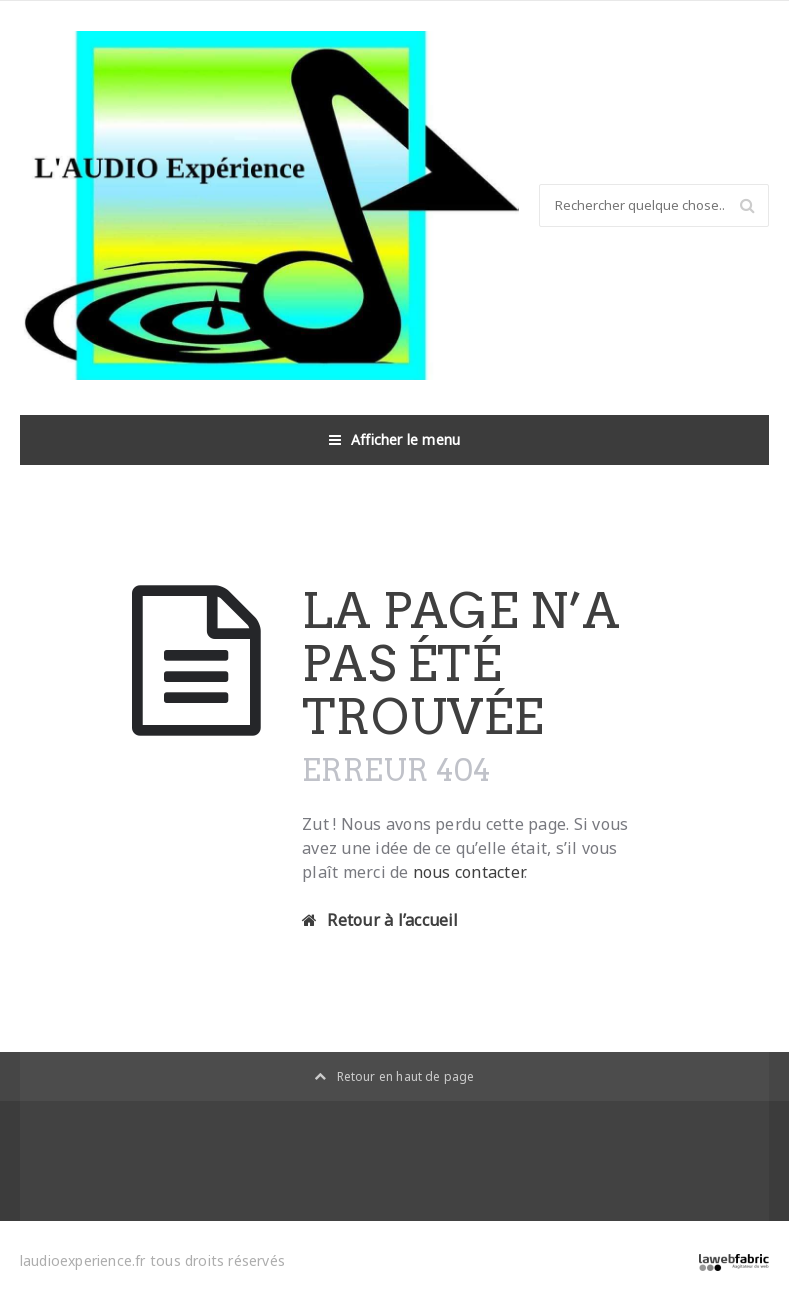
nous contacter (468, 872)
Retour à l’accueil (380, 920)
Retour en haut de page (394, 1076)
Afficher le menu (395, 440)
